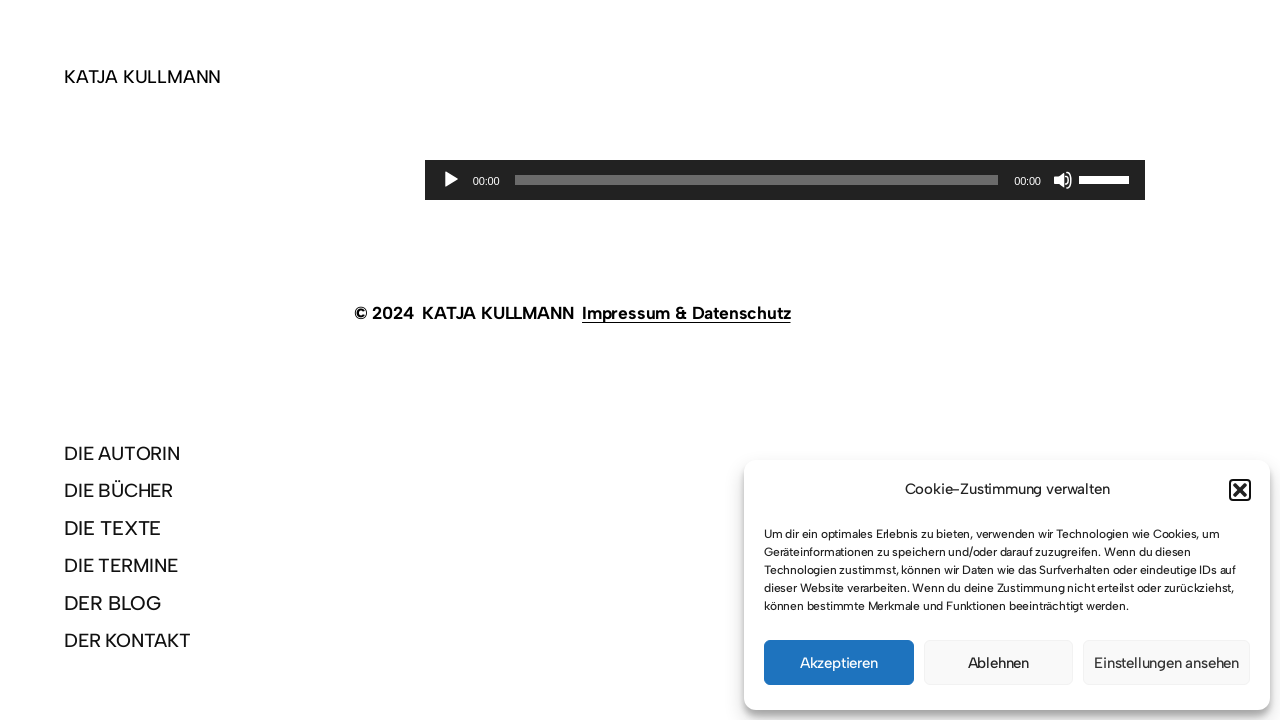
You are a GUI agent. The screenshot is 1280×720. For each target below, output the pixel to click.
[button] (1240, 490)
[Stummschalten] (1063, 180)
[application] (785, 180)
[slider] (756, 180)
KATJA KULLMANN (142, 77)
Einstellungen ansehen (1166, 663)
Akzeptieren (839, 663)
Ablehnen (998, 663)
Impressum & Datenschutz (686, 312)
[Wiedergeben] (451, 180)
